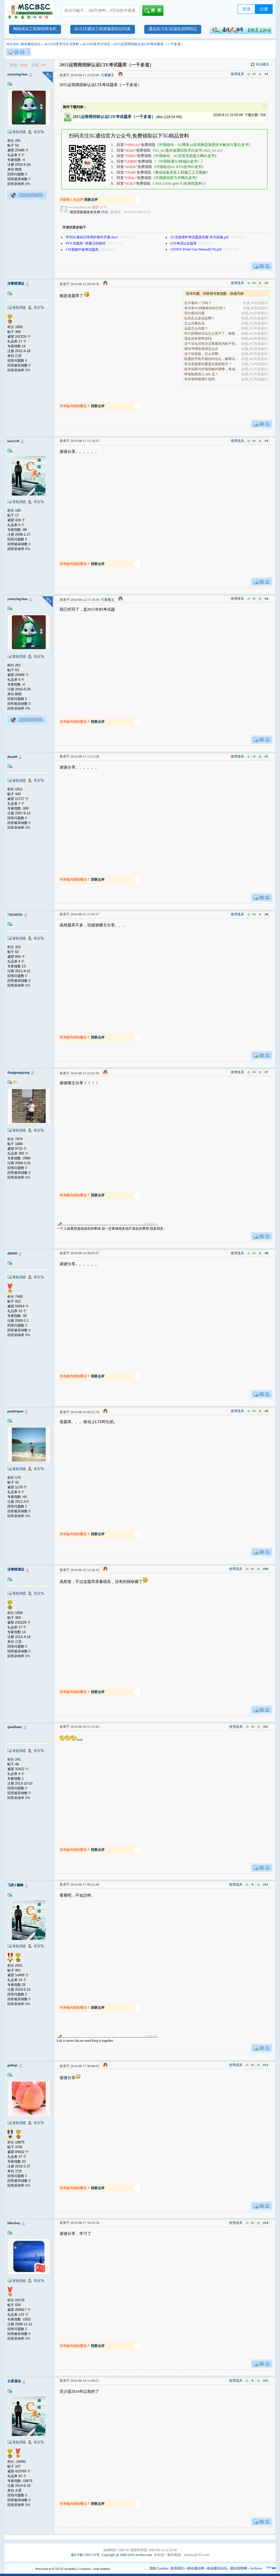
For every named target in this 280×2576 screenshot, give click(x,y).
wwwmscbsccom (79, 207)
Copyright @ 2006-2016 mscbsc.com (126, 2555)
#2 (266, 283)
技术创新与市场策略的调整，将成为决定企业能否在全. (211, 369)
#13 (265, 2065)
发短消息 (19, 132)
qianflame (14, 1727)
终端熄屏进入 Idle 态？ (201, 374)
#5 (266, 756)
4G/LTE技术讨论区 (96, 44)
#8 (266, 1253)
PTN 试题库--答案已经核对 (86, 243)
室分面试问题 (194, 313)
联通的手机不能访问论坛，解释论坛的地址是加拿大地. (211, 359)
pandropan (15, 1411)
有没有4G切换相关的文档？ (205, 308)
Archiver (256, 2568)
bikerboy (13, 2223)
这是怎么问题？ (196, 328)
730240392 (15, 915)
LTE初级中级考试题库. (83, 250)
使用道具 (237, 74)
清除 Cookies (158, 2568)
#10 (265, 1569)
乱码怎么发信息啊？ (199, 318)
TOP (268, 2567)
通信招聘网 (238, 2568)
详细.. (105, 212)
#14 (265, 2223)
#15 (265, 2381)
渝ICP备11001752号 (85, 2555)
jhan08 (12, 757)
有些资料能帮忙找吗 (199, 379)
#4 (266, 599)
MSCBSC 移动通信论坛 (23, 44)
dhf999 (12, 1253)
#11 (265, 1727)
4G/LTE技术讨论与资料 (61, 44)
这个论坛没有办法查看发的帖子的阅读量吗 (211, 344)
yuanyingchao (17, 74)
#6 (266, 914)
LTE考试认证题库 (183, 243)
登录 (246, 9)
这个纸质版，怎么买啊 (201, 354)
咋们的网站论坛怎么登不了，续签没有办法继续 (211, 333)
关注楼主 (260, 64)
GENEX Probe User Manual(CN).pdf (196, 249)
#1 (266, 74)
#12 (265, 1884)
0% (27, 184)
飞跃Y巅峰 (15, 1885)
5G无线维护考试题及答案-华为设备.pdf (199, 237)
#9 (266, 1411)
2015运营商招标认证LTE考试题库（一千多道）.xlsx (118, 117)
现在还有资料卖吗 (197, 339)
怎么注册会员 (194, 323)
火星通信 (14, 2381)
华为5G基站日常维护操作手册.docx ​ (92, 237)
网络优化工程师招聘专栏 (35, 29)
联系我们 (177, 2568)
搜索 (154, 10)
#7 (266, 1072)
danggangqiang (18, 1072)
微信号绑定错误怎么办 (201, 349)
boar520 (13, 441)
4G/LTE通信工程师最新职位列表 (103, 29)
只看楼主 (107, 75)
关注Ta (39, 132)
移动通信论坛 (217, 2568)
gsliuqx (12, 2065)
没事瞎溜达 (15, 283)
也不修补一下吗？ (197, 303)
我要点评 (91, 200)
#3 (266, 441)
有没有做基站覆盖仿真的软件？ (208, 364)
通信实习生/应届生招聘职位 (172, 29)
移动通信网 (195, 2568)
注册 (264, 9)
